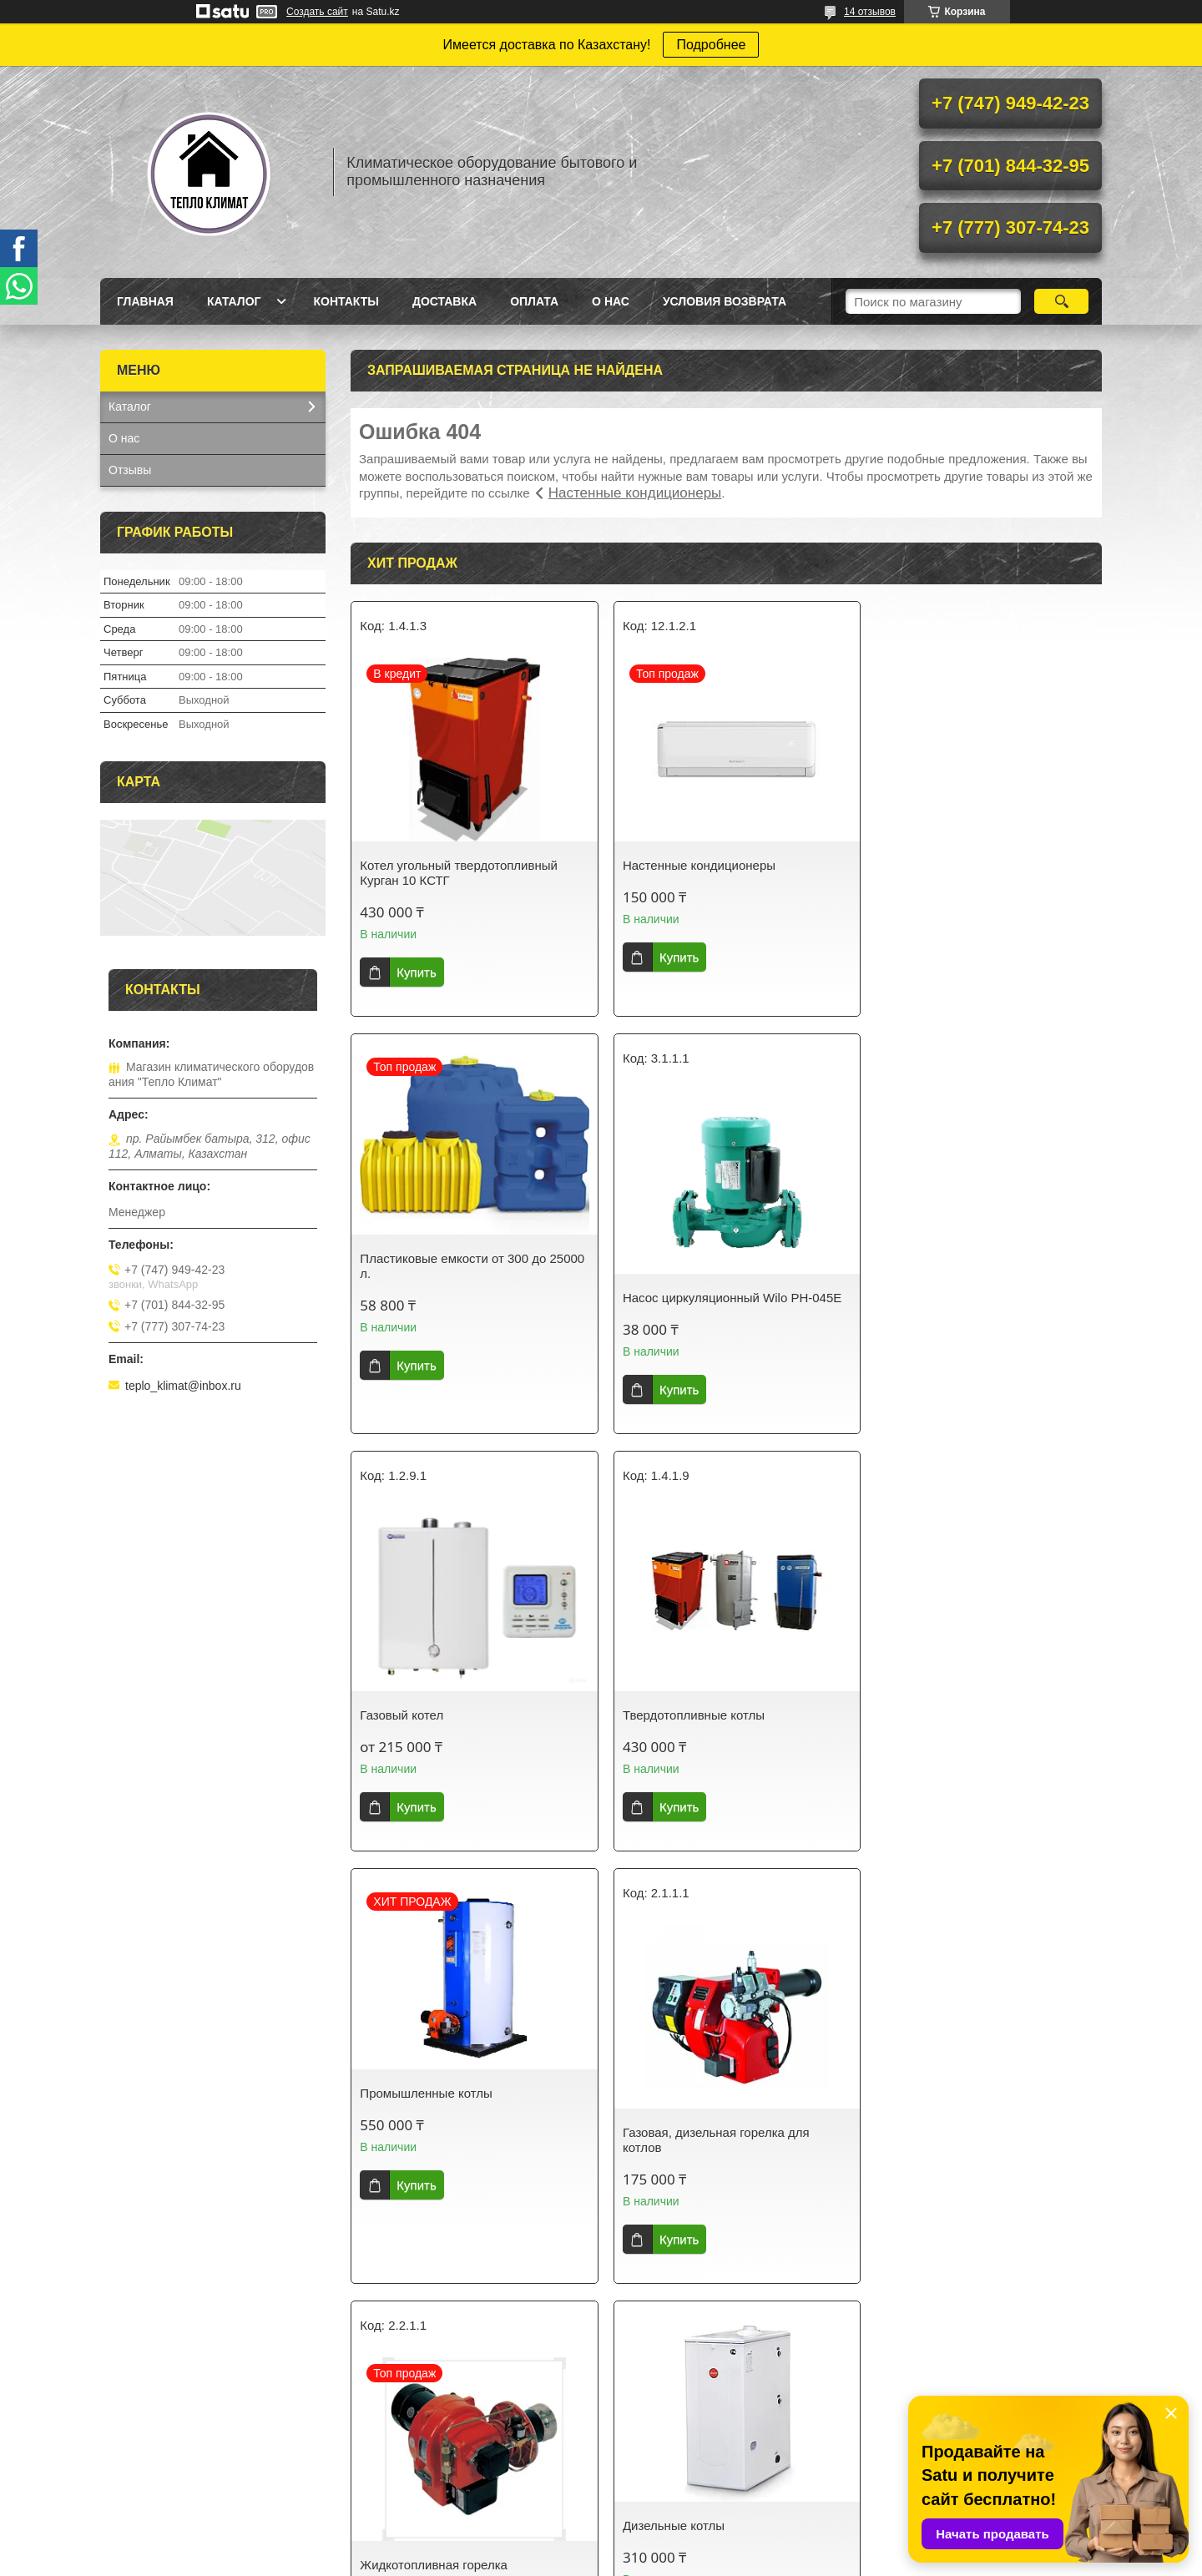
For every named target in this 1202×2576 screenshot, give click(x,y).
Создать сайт (317, 12)
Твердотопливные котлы (942, 1298)
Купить (416, 972)
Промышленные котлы (426, 1676)
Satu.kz (672, 2545)
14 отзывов (870, 12)
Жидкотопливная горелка (944, 1715)
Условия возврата (724, 301)
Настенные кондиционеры (635, 493)
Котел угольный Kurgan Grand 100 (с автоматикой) (720, 2154)
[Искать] (1061, 301)
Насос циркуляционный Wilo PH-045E (469, 1298)
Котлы (892, 2481)
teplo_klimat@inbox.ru (183, 1385)
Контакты (345, 301)
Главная (145, 301)
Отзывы (130, 470)
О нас (610, 301)
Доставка (444, 301)
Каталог (234, 301)
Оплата (534, 301)
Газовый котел (657, 1298)
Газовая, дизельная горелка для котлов (708, 1722)
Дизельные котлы (411, 2108)
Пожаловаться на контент (734, 2560)
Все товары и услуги (720, 2329)
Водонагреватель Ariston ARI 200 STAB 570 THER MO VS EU (966, 2154)
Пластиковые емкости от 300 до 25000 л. (964, 833)
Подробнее (710, 45)
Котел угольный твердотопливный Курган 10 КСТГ (459, 872)
